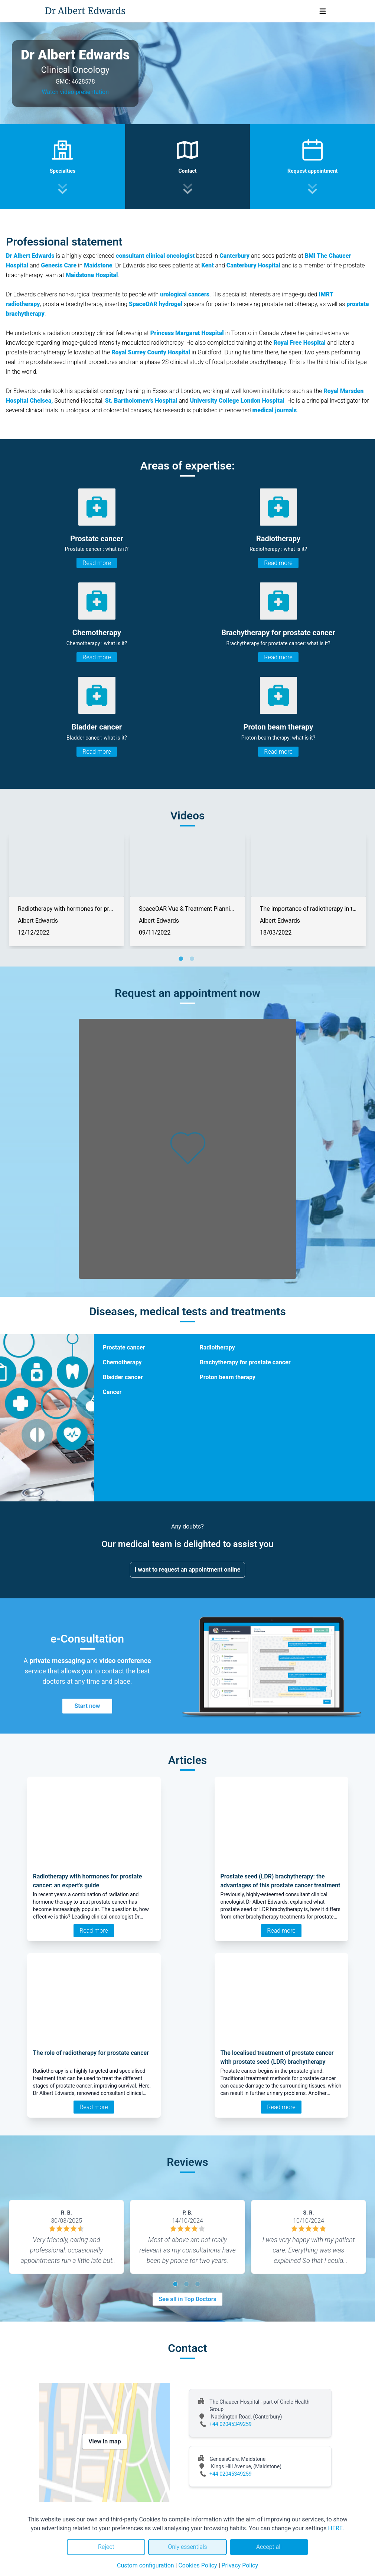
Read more (96, 562)
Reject (106, 2546)
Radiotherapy (217, 1347)
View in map (104, 2441)
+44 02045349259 (230, 2424)
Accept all (268, 2546)
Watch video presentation (75, 91)
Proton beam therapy (227, 1377)
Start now (87, 1705)
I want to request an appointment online (188, 1569)
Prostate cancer (124, 1347)
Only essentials (187, 2546)
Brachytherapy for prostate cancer (245, 1362)
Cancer (112, 1392)
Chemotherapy (122, 1362)
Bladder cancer (123, 1377)
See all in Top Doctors (187, 2299)
